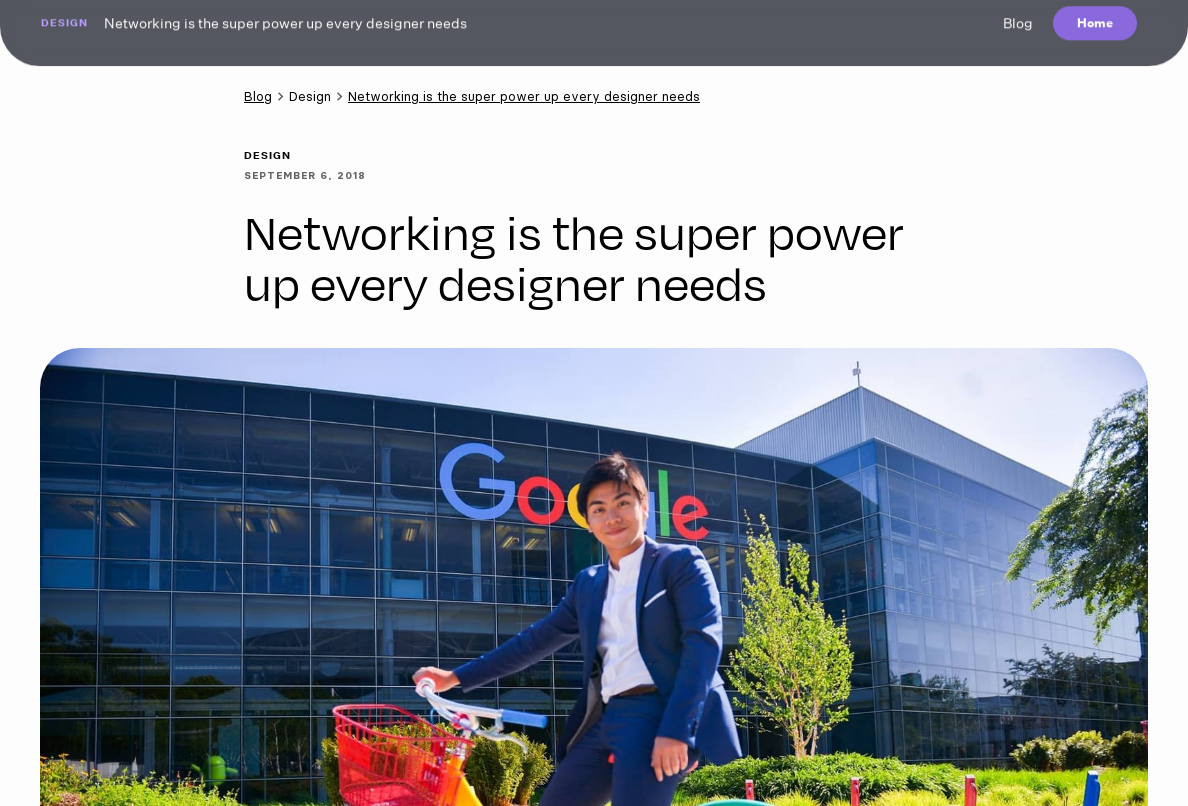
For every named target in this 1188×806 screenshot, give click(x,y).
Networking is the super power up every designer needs (524, 96)
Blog (258, 96)
